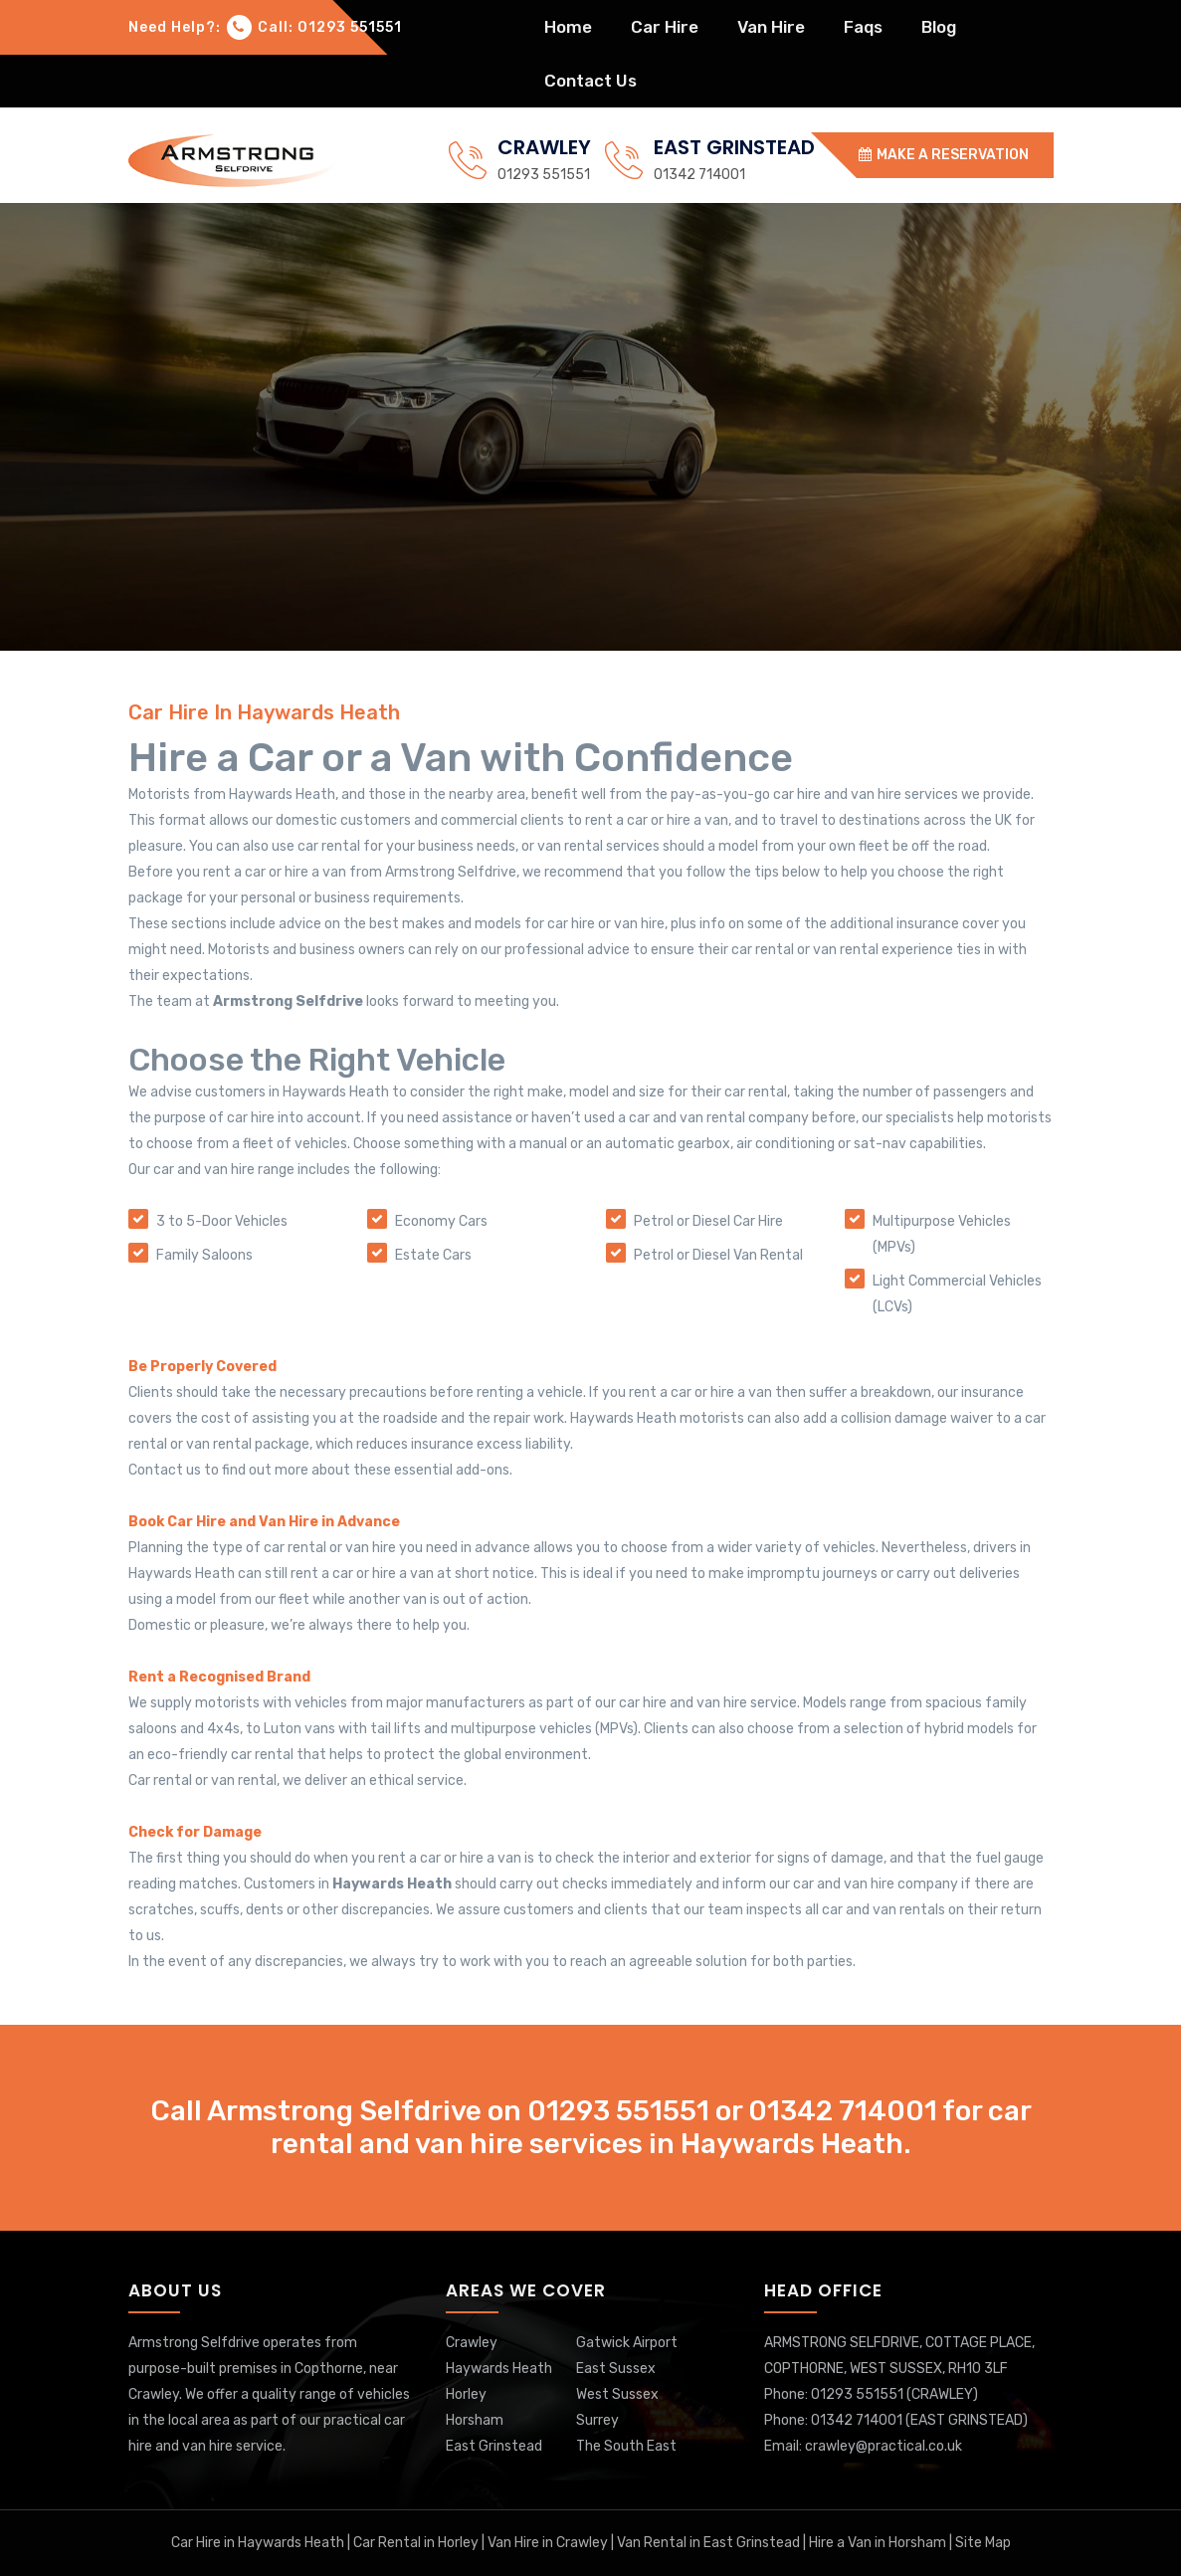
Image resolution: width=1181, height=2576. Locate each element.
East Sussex (616, 2368)
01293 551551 (543, 174)
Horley (466, 2394)
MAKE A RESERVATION (944, 154)
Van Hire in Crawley (548, 2542)
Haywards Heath (499, 2368)
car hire (664, 27)
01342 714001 (699, 174)
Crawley (471, 2342)
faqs (863, 27)
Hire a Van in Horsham (876, 2542)
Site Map (983, 2542)
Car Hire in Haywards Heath (259, 2542)
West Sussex (617, 2394)
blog (938, 27)
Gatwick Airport (627, 2342)
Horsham (474, 2420)
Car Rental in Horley (417, 2542)
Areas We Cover (526, 2290)
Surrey (597, 2420)
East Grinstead (494, 2446)
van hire (771, 27)
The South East (626, 2446)
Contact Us (590, 81)
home (568, 27)
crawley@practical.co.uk (883, 2446)
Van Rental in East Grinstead (708, 2542)
